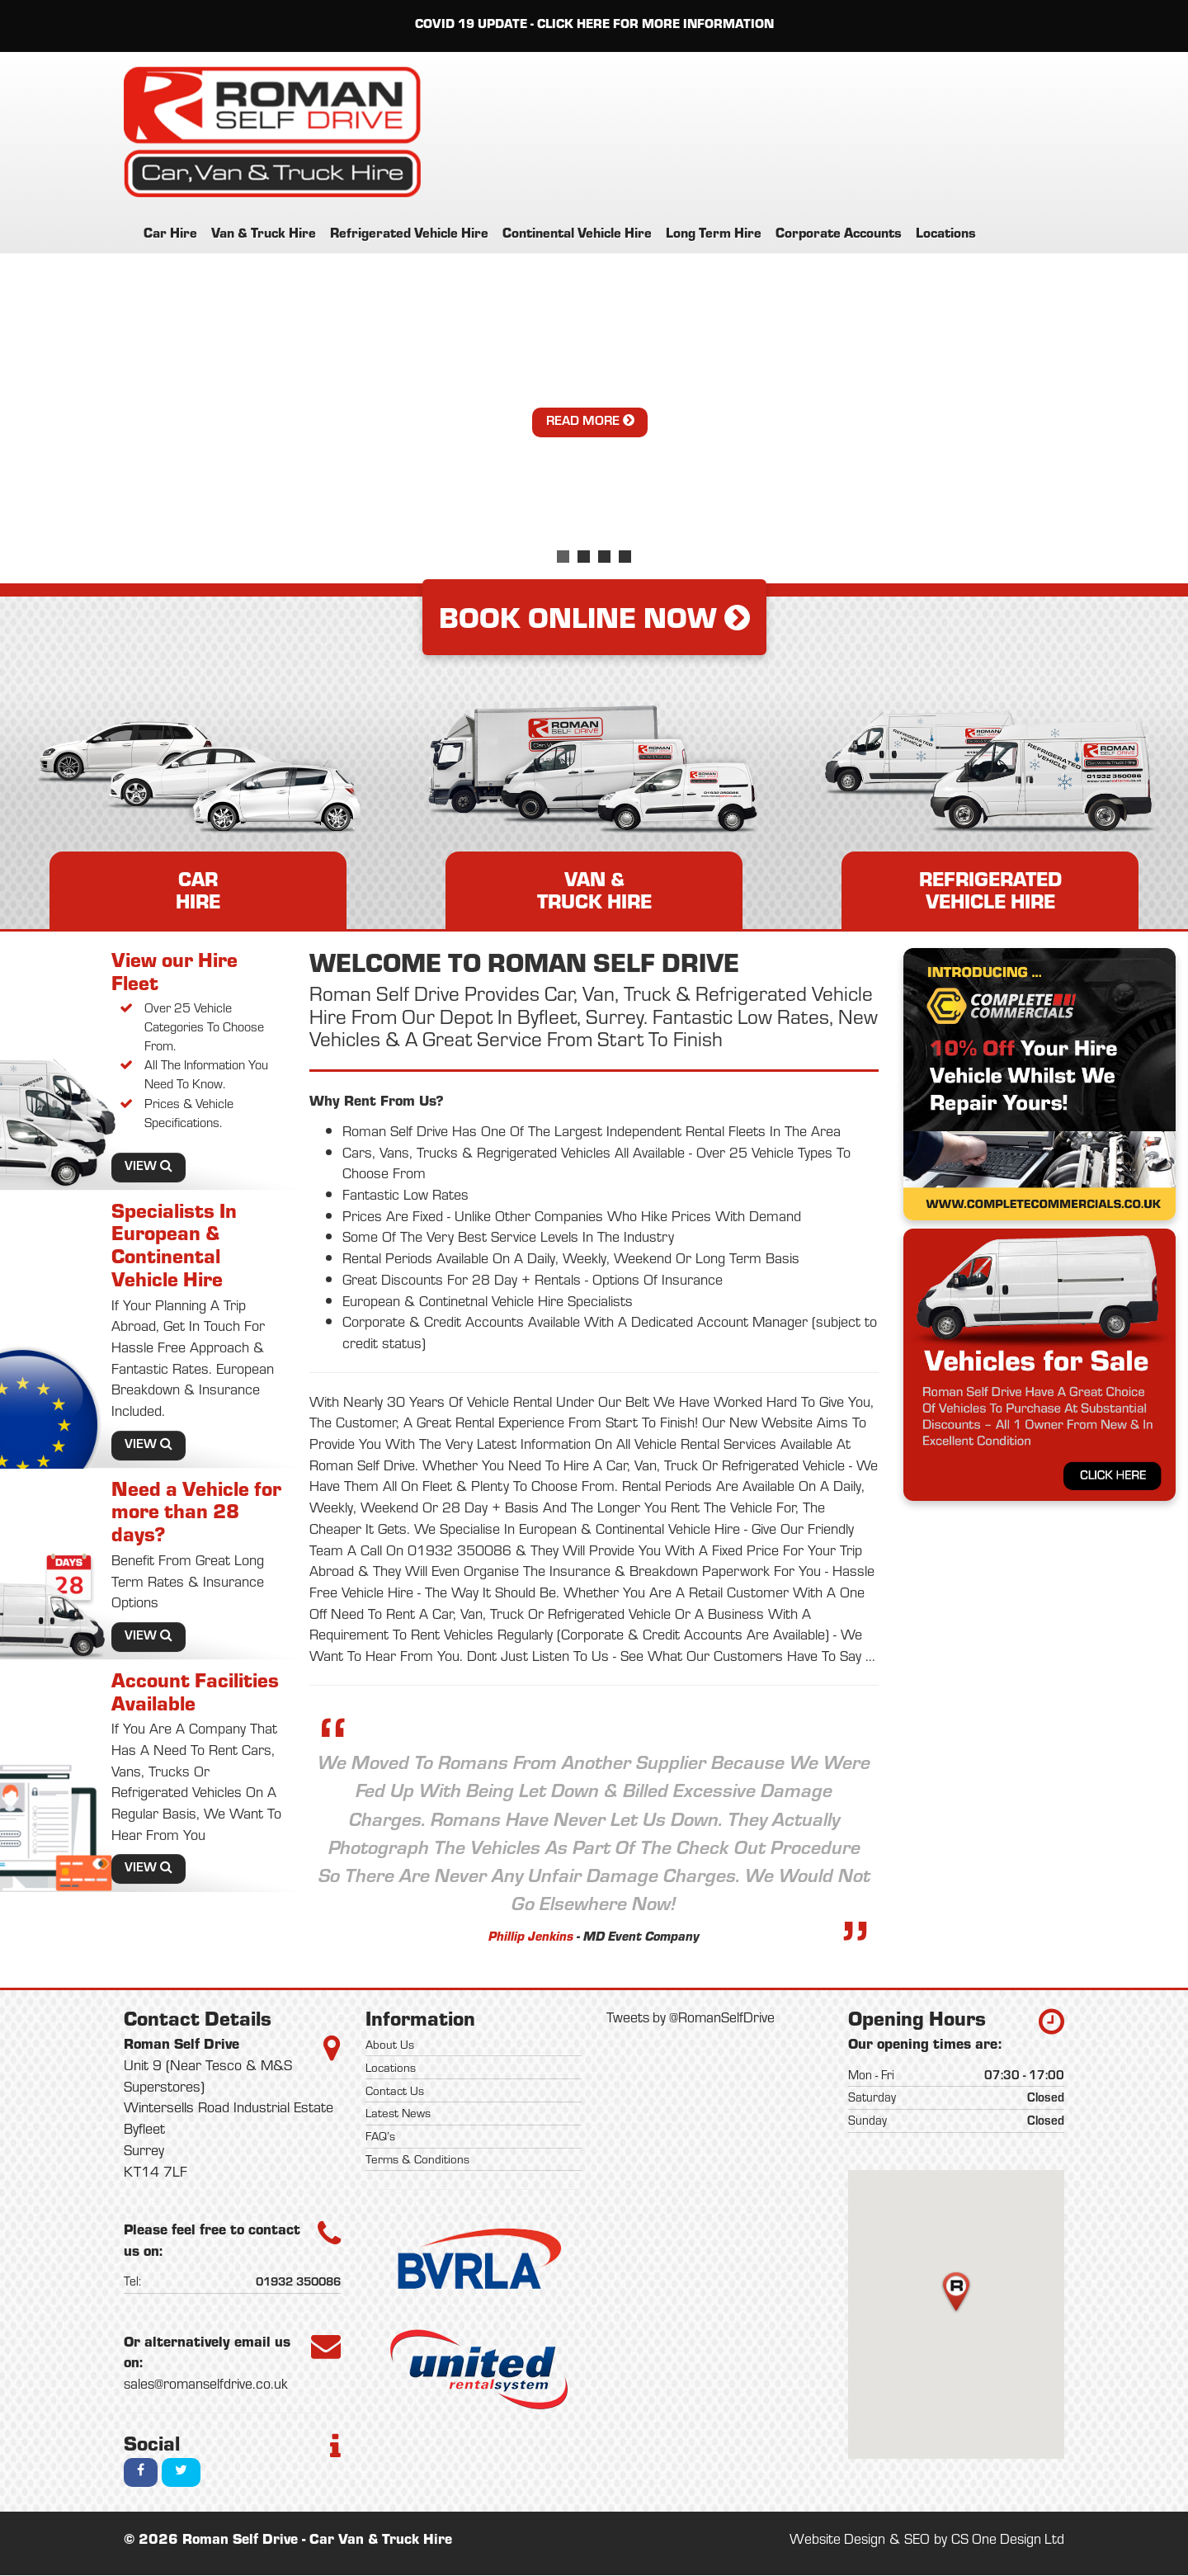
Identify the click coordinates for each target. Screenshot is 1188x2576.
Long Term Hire (713, 232)
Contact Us (394, 2091)
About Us (389, 2045)
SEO (913, 2539)
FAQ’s (380, 2136)
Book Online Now (594, 617)
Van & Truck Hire (263, 232)
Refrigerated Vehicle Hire (409, 232)
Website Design (833, 2539)
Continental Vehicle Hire (577, 232)
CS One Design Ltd (1006, 2539)
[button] (956, 2293)
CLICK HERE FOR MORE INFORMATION (655, 23)
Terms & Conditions (417, 2159)
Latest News (398, 2114)
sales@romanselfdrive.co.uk (207, 2383)
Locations (946, 232)
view (148, 1167)
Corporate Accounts (839, 232)
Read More (590, 421)
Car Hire (170, 232)
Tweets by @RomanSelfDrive (692, 2017)
